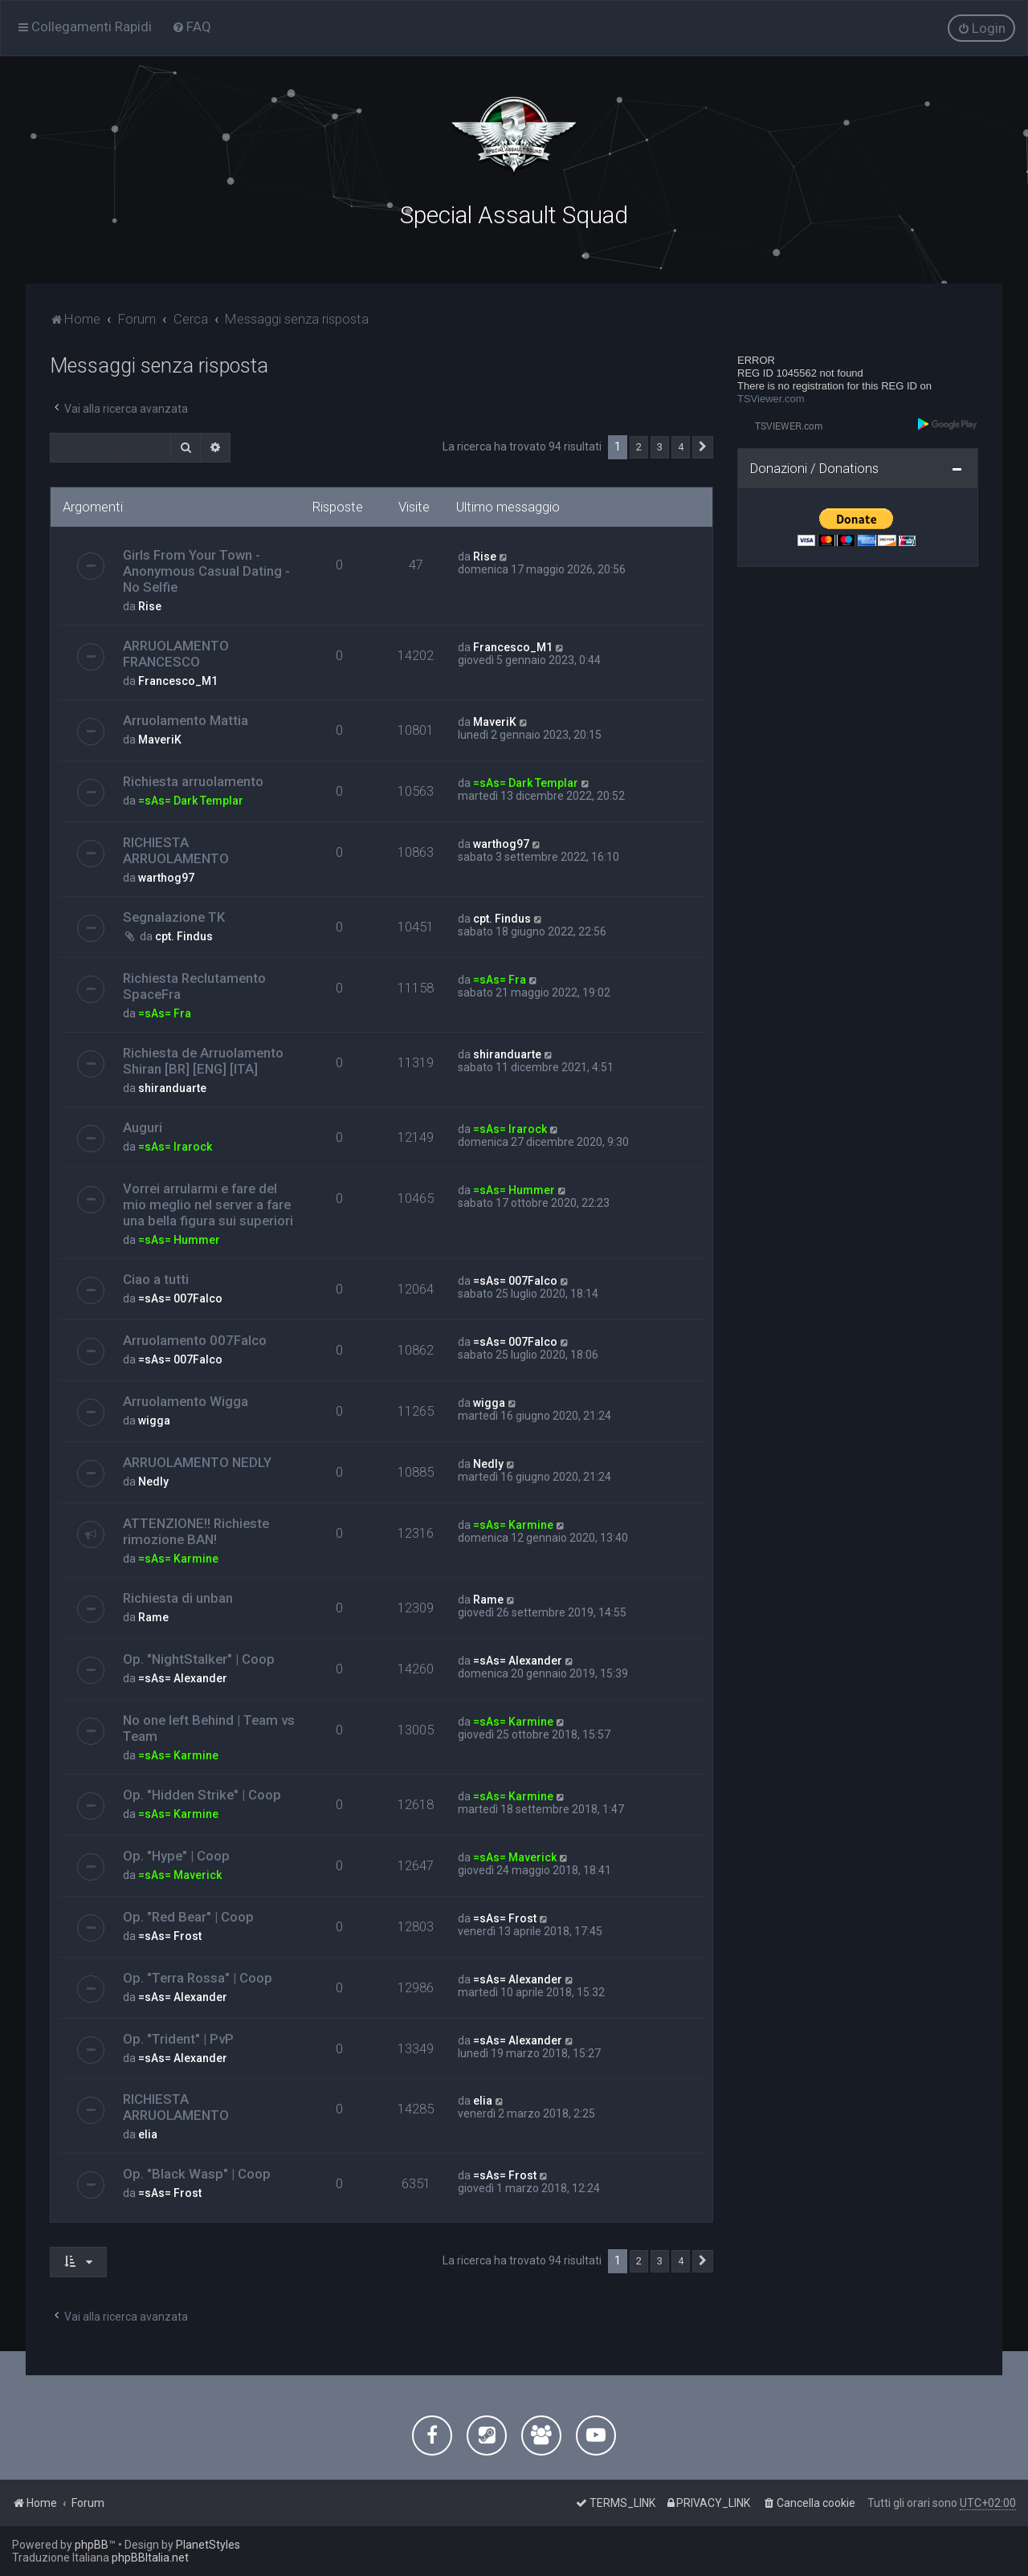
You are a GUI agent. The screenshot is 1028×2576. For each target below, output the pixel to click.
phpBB (91, 2544)
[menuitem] (191, 26)
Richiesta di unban (178, 1598)
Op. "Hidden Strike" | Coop (202, 1795)
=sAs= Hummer (179, 1239)
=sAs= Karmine (178, 1558)
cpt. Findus (184, 936)
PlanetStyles (208, 2544)
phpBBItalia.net (150, 2557)
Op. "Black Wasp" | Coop (197, 2174)
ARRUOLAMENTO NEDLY (197, 1462)
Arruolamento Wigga (185, 1401)
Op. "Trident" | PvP (178, 2039)
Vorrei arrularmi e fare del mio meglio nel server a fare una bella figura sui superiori (208, 1204)
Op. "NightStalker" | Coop (199, 1659)
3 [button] (660, 447)
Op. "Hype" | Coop (176, 1856)
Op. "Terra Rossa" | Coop (197, 1978)
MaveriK (160, 739)
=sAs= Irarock (175, 1146)
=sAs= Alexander (182, 1678)
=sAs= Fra (164, 1013)
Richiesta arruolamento (193, 781)
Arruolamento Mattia (185, 720)
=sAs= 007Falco (180, 1298)
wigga (154, 1420)
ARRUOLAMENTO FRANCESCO (176, 654)
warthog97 (166, 877)
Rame (153, 1617)
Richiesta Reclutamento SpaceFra (194, 986)
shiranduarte (172, 1088)
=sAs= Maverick (180, 1875)
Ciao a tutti (156, 1279)
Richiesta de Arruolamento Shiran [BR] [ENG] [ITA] (203, 1061)
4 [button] (680, 447)
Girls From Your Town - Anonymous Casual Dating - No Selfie (206, 571)
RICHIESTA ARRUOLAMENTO (176, 850)
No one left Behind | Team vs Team (209, 1728)
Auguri (142, 1127)
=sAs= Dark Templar (190, 800)
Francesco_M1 (178, 681)
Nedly (153, 1481)
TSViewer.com (771, 399)
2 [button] (639, 447)
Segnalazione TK (174, 917)
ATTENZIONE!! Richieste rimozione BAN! (196, 1531)
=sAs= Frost (170, 1936)
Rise (149, 606)
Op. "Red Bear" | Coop (188, 1917)
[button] (702, 447)
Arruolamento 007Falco (195, 1340)
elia (147, 2134)
